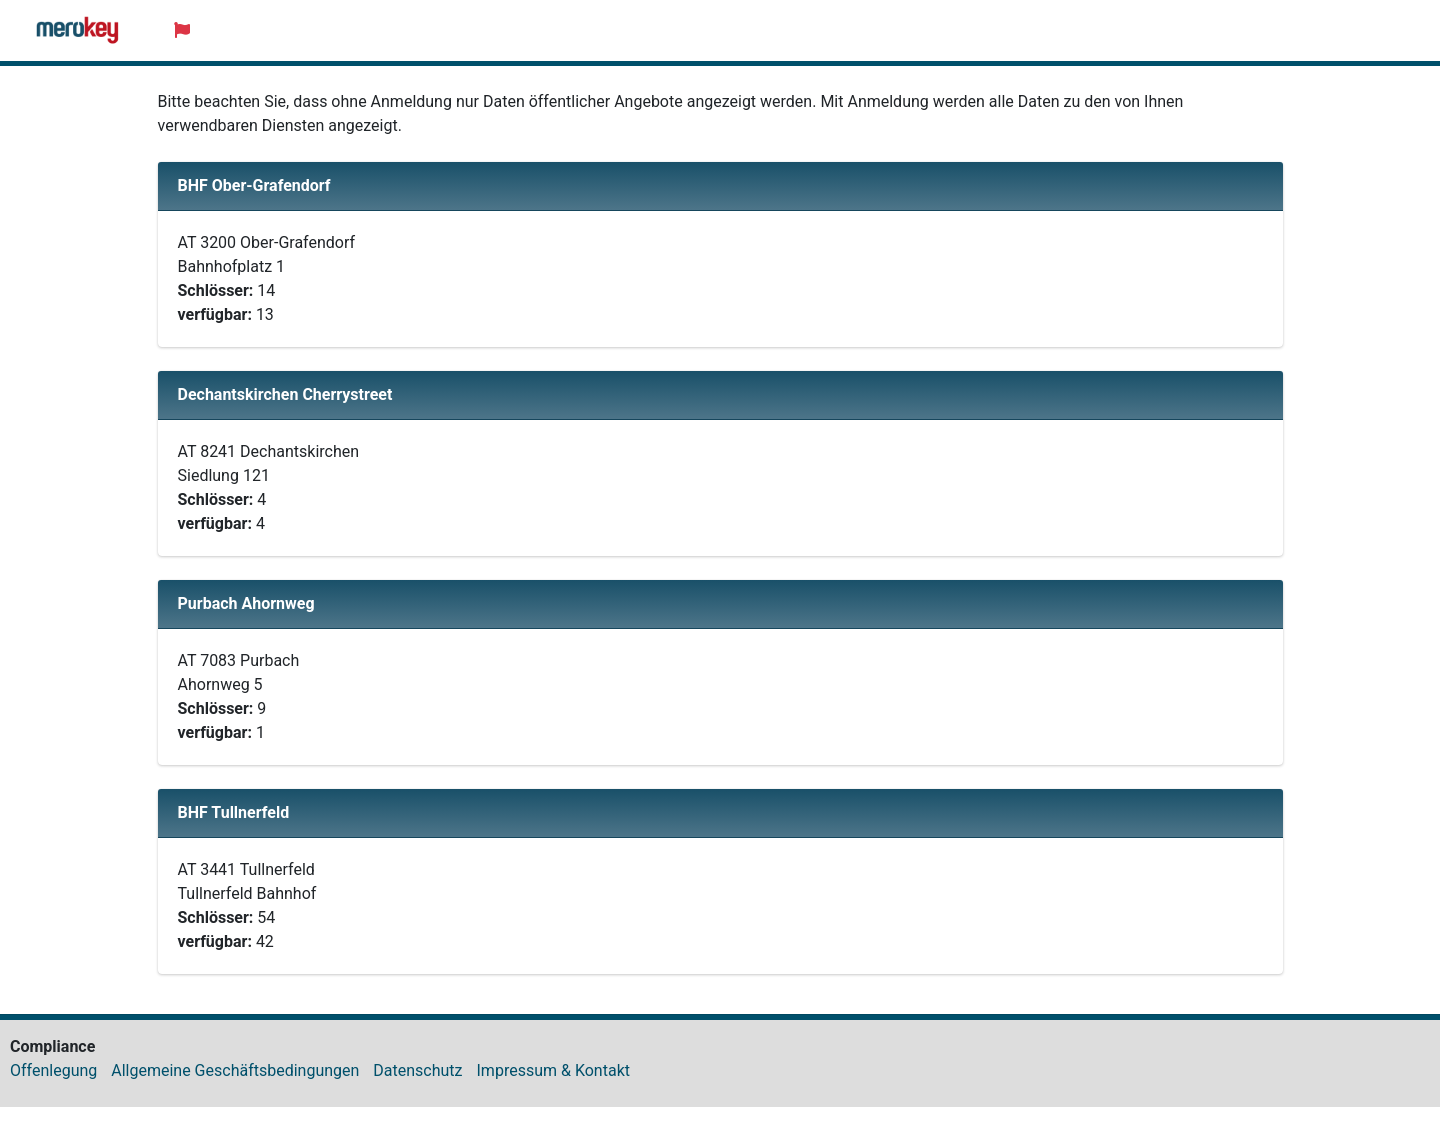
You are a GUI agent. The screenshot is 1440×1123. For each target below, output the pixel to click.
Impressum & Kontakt (553, 1070)
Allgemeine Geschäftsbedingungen (235, 1070)
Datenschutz (417, 1070)
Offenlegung (53, 1070)
